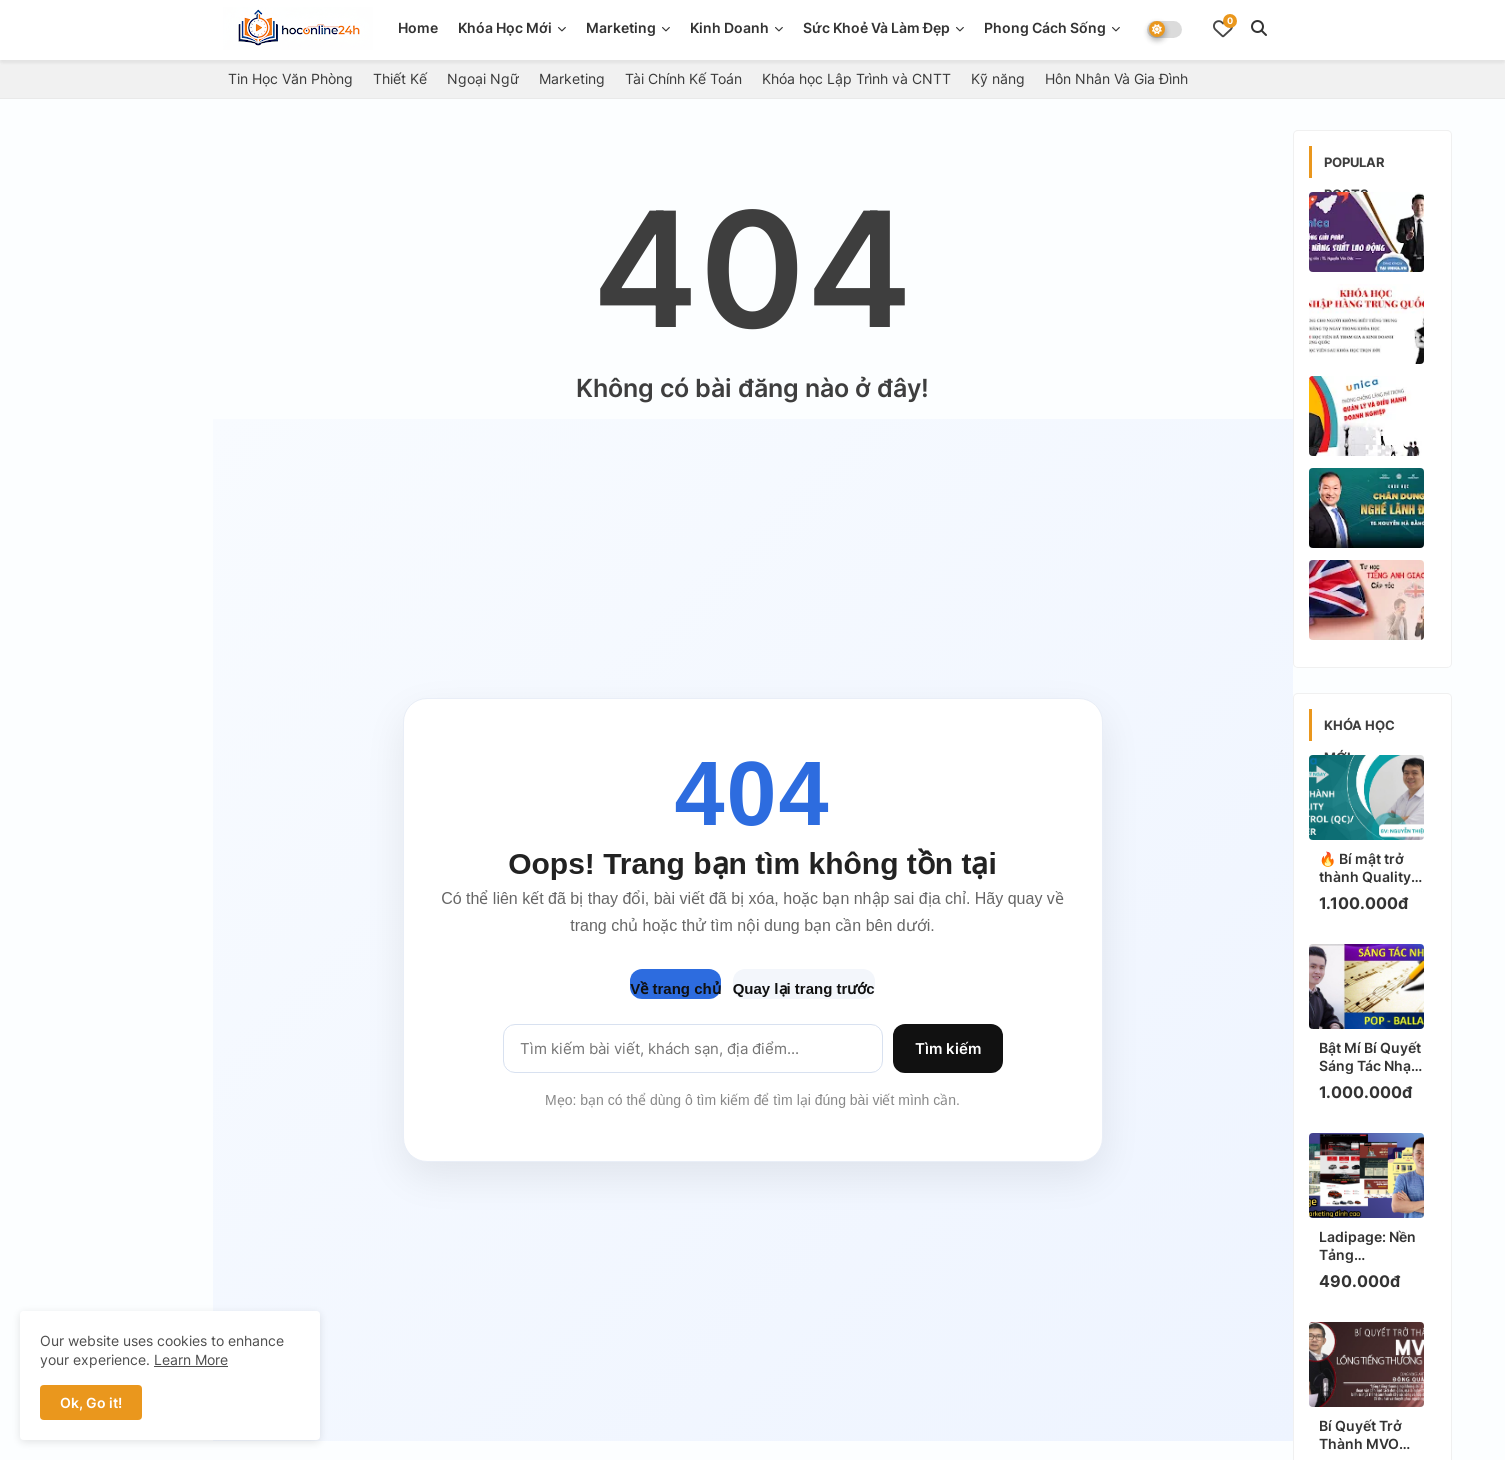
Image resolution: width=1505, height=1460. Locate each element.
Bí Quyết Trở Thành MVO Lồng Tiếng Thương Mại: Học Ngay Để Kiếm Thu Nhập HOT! (1370, 1435)
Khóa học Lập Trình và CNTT (856, 78)
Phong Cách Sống (1045, 27)
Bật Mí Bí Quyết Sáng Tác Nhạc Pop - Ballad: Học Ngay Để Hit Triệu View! (1370, 1057)
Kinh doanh (729, 27)
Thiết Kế (400, 78)
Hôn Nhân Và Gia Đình (1116, 78)
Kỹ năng (998, 78)
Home (418, 27)
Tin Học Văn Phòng (290, 78)
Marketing (621, 27)
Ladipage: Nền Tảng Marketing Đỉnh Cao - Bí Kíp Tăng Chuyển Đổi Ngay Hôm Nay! (1371, 1246)
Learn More (191, 1359)
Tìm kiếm (948, 1048)
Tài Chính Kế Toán (683, 78)
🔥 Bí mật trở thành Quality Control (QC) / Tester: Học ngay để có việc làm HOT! (1371, 868)
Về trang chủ (675, 988)
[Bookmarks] (1223, 28)
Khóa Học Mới (505, 27)
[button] (1259, 28)
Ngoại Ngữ (483, 78)
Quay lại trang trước (804, 988)
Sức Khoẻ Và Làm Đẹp (876, 27)
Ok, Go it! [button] (91, 1402)
